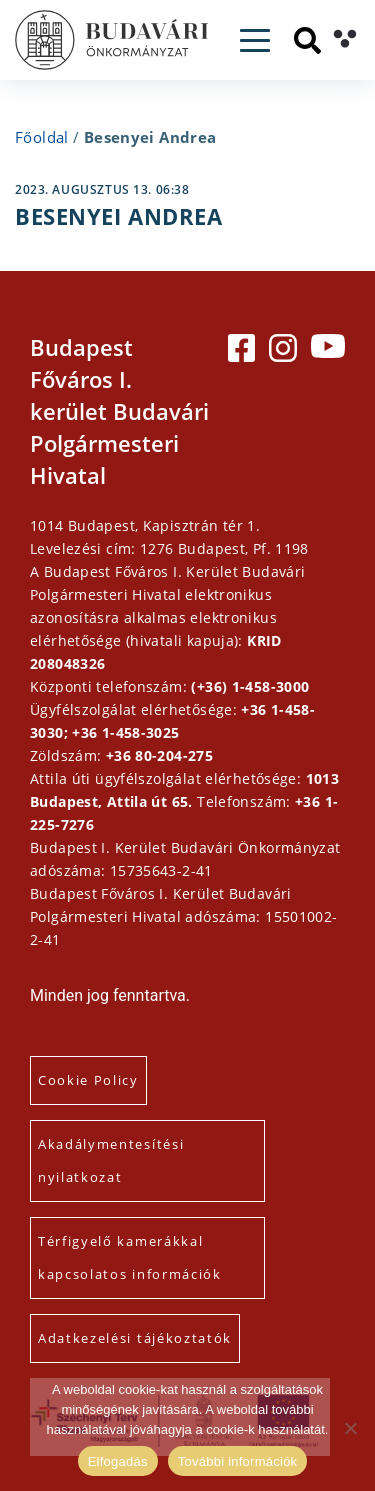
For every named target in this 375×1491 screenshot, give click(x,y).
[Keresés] (307, 40)
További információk (238, 1461)
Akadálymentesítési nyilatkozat (111, 1160)
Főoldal (42, 137)
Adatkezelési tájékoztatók (135, 1338)
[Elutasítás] (350, 1428)
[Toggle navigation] (255, 40)
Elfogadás (118, 1461)
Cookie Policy (88, 1080)
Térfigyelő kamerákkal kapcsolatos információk (130, 1257)
